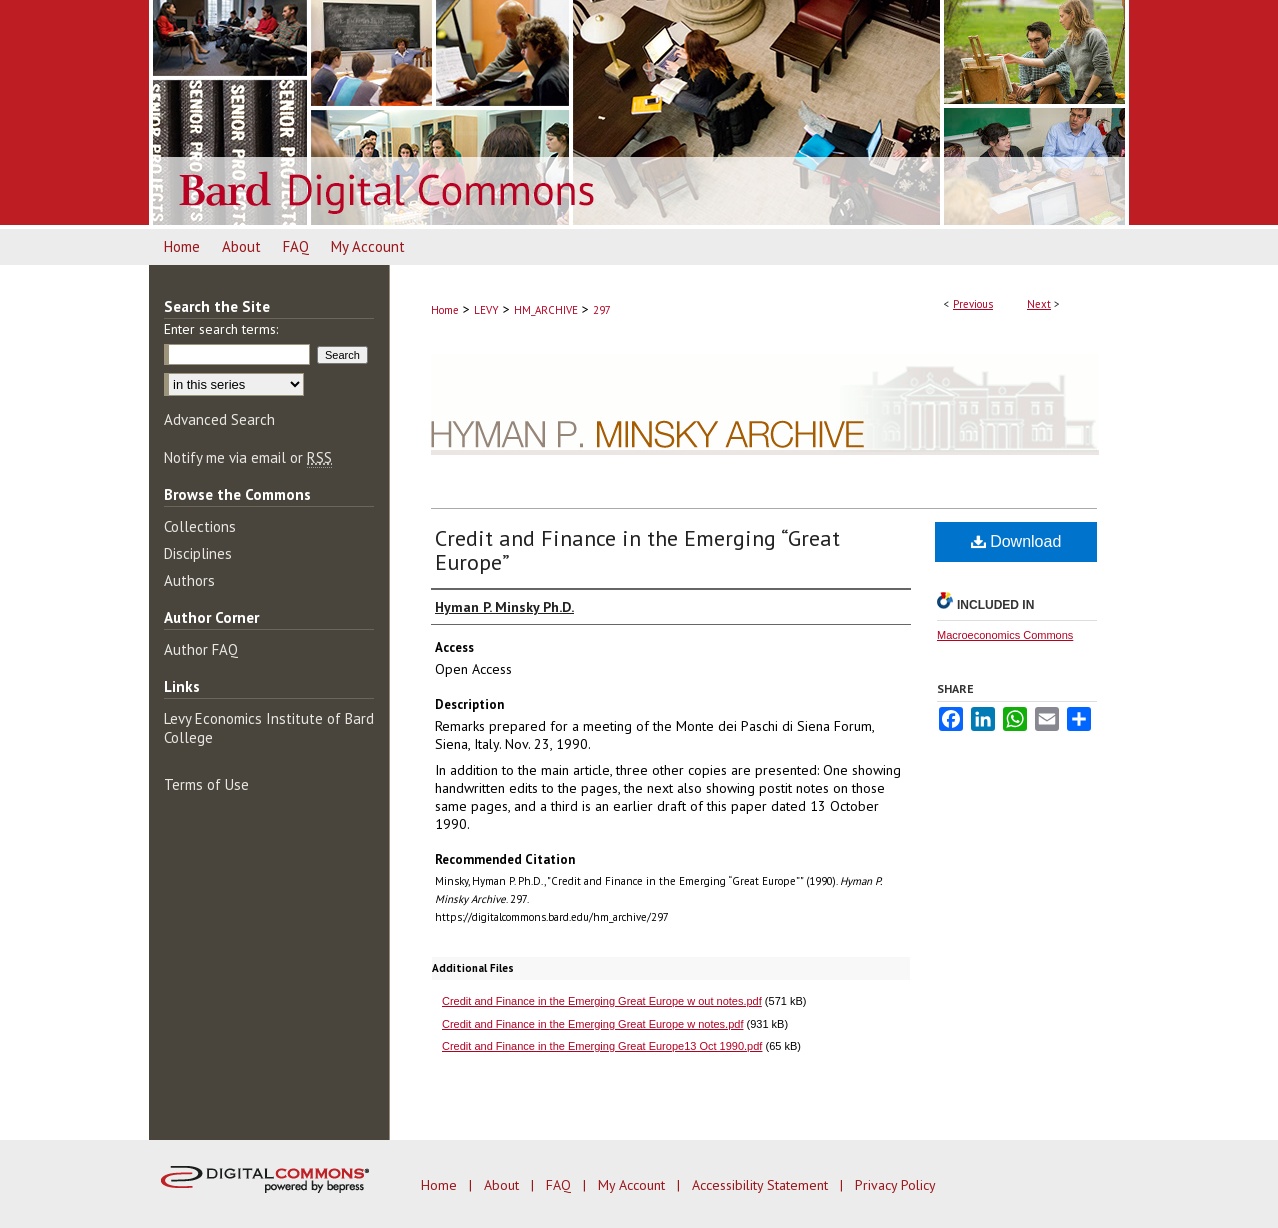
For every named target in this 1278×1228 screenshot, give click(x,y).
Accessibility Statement (762, 1185)
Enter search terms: (221, 329)
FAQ (560, 1185)
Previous (973, 304)
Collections (200, 526)
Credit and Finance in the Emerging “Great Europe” (637, 550)
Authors (189, 580)
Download (1016, 541)
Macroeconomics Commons (1005, 635)
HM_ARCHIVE (546, 310)
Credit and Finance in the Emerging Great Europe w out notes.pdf (602, 1001)
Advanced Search (219, 419)
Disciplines (198, 553)
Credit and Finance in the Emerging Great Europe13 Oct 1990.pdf (602, 1046)
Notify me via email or (248, 457)
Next (1039, 304)
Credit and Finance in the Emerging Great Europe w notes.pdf (592, 1024)
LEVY (486, 310)
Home (445, 310)
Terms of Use (206, 784)
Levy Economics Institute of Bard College (269, 728)
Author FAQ (201, 649)
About (503, 1185)
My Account (633, 1185)
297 (602, 310)
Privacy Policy (895, 1185)
